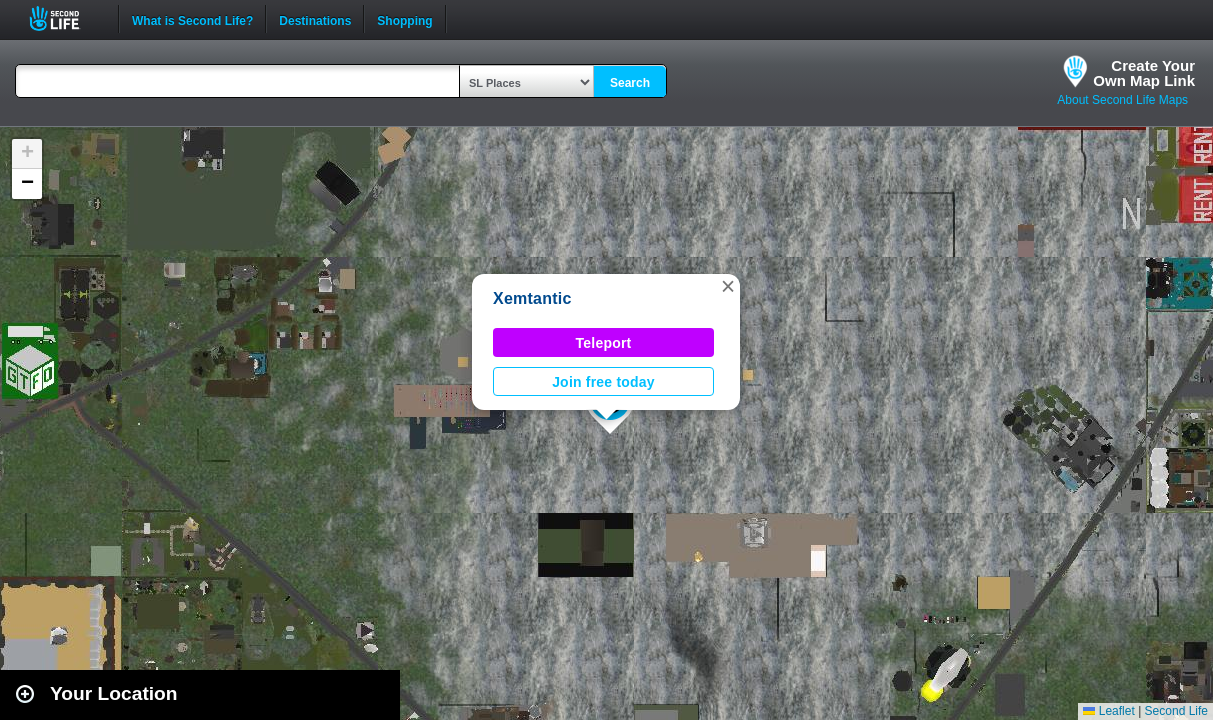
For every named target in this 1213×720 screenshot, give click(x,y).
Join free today (603, 382)
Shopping (404, 19)
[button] (728, 286)
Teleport (604, 343)
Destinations (315, 19)
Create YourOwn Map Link (1144, 73)
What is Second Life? (192, 19)
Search (630, 83)
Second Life (65, 18)
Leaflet (1108, 711)
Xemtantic (532, 298)
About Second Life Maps (1122, 100)
